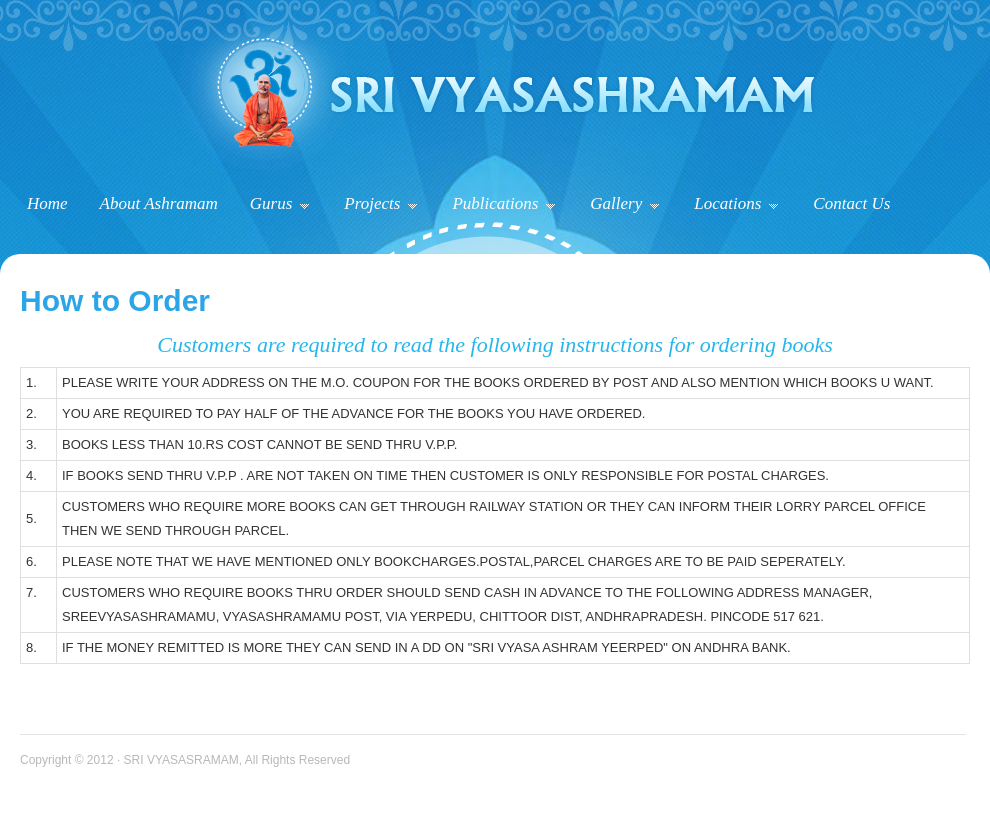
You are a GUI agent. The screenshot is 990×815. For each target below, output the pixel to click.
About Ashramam (159, 203)
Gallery (624, 203)
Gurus (280, 203)
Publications (503, 203)
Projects (380, 203)
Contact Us (851, 203)
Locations (736, 203)
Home (47, 203)
